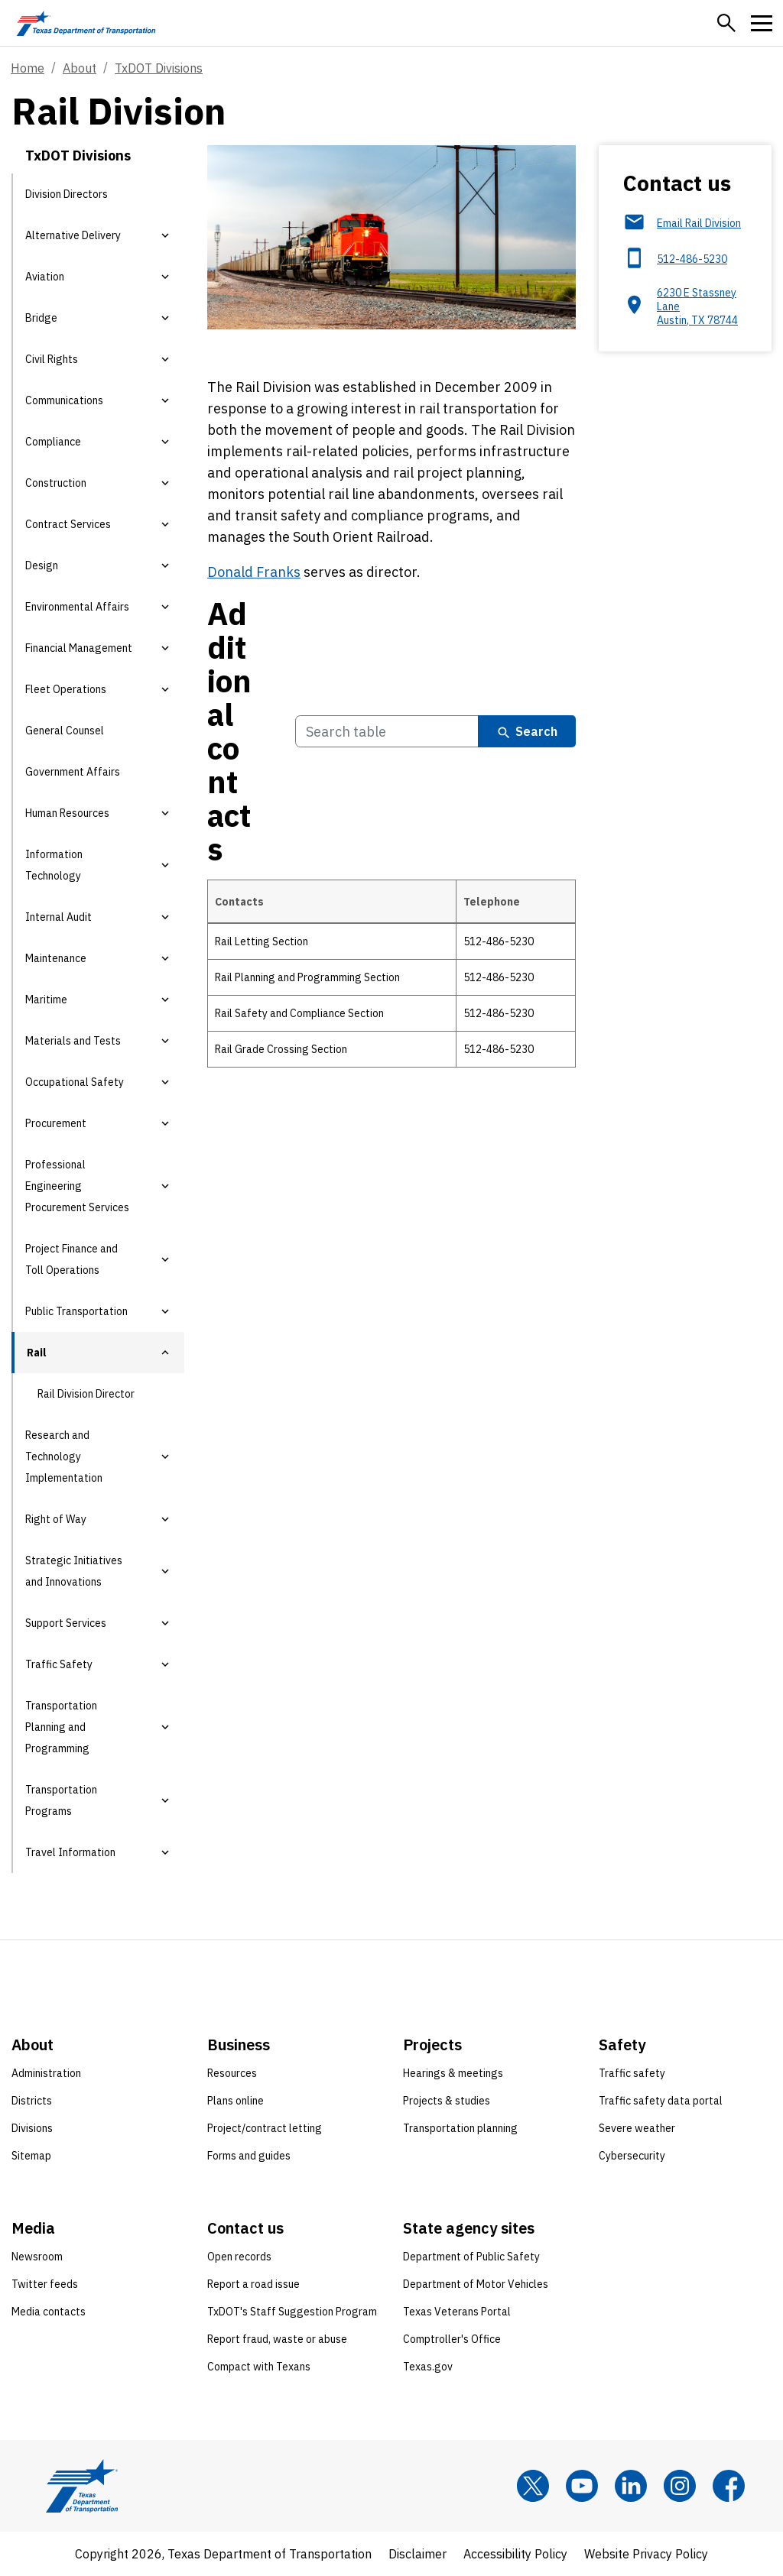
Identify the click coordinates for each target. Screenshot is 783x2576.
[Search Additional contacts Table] (387, 731)
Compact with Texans (258, 2366)
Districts (31, 2101)
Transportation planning (460, 2128)
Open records (239, 2256)
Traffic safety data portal (661, 2101)
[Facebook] (729, 2486)
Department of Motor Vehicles (475, 2284)
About (79, 68)
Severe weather (637, 2128)
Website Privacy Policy (646, 2553)
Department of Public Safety (471, 2256)
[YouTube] (582, 2486)
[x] (533, 2486)
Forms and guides (249, 2156)
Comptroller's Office (452, 2339)
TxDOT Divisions (159, 68)
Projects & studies (446, 2101)
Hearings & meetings (453, 2073)
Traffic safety (632, 2073)
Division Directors (66, 194)
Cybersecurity (632, 2156)
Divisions (32, 2128)
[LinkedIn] (631, 2486)
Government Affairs (72, 772)
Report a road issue (253, 2284)
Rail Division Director (86, 1394)
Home (27, 68)
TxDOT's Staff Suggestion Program (292, 2311)
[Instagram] (680, 2486)
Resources (232, 2073)
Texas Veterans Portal (457, 2311)
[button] (726, 23)
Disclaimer (417, 2553)
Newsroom (37, 2256)
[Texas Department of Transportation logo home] (86, 23)
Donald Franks (254, 572)
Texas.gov (428, 2366)
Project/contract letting (264, 2128)
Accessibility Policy (515, 2553)
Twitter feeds (44, 2284)
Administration (46, 2073)
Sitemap (31, 2156)
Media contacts (48, 2311)
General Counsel (64, 730)
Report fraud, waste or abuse (277, 2339)
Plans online (235, 2101)
